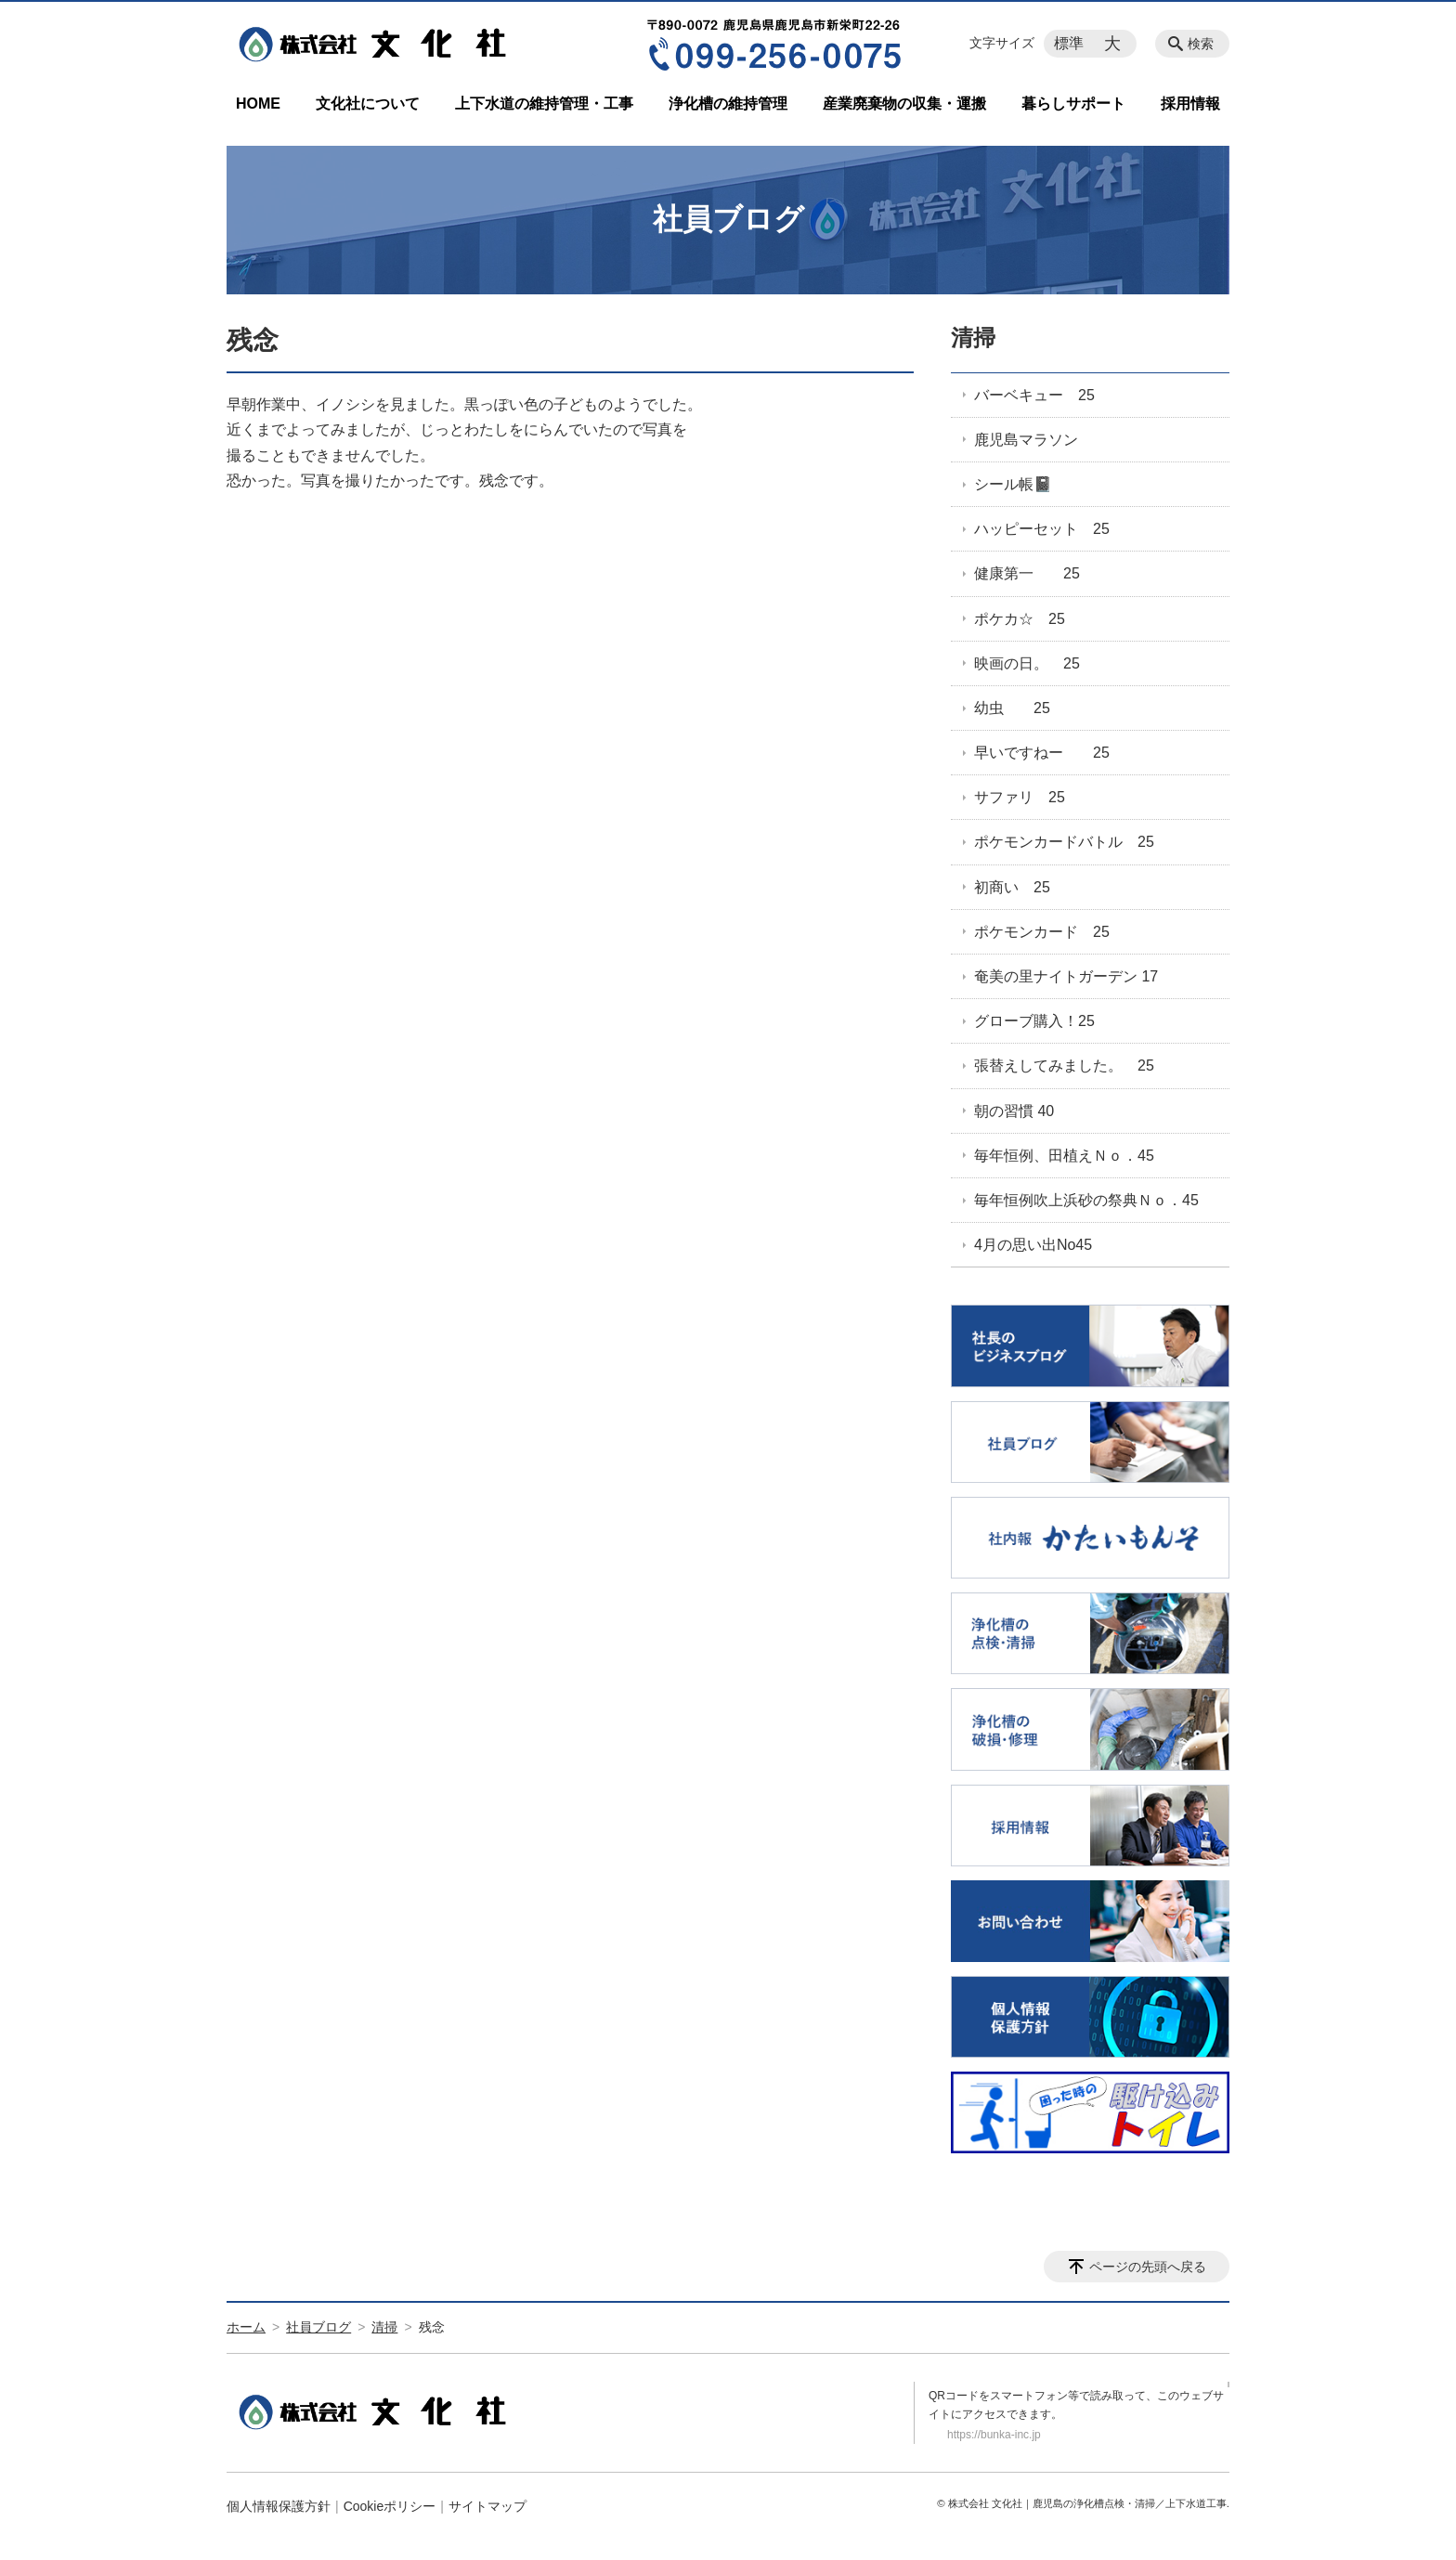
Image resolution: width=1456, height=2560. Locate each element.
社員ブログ (318, 2327)
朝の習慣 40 (1014, 1111)
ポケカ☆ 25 (1019, 619)
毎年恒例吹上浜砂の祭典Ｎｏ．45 (1086, 1200)
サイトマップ (487, 2506)
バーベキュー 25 (1034, 395)
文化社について (368, 103)
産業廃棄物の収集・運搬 (904, 103)
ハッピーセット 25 (1042, 529)
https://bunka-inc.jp (994, 2434)
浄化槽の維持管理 (728, 103)
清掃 (973, 337)
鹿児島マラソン (1026, 440)
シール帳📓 (1013, 484)
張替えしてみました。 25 (1064, 1065)
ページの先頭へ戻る (1147, 2266)
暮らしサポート (1073, 103)
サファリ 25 (1019, 797)
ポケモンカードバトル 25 (1064, 842)
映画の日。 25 (1027, 663)
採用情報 (1190, 103)
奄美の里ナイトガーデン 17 (1066, 976)
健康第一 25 (1027, 573)
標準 (1069, 43)
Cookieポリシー (390, 2506)
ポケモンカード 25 (1042, 932)
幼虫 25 (1012, 708)
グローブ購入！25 (1034, 1021)
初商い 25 (1012, 887)
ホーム (246, 2327)
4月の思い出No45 (1033, 1245)
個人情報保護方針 (279, 2506)
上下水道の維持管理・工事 (544, 103)
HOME (258, 103)
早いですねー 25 (1042, 752)
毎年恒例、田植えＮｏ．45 (1064, 1155)
